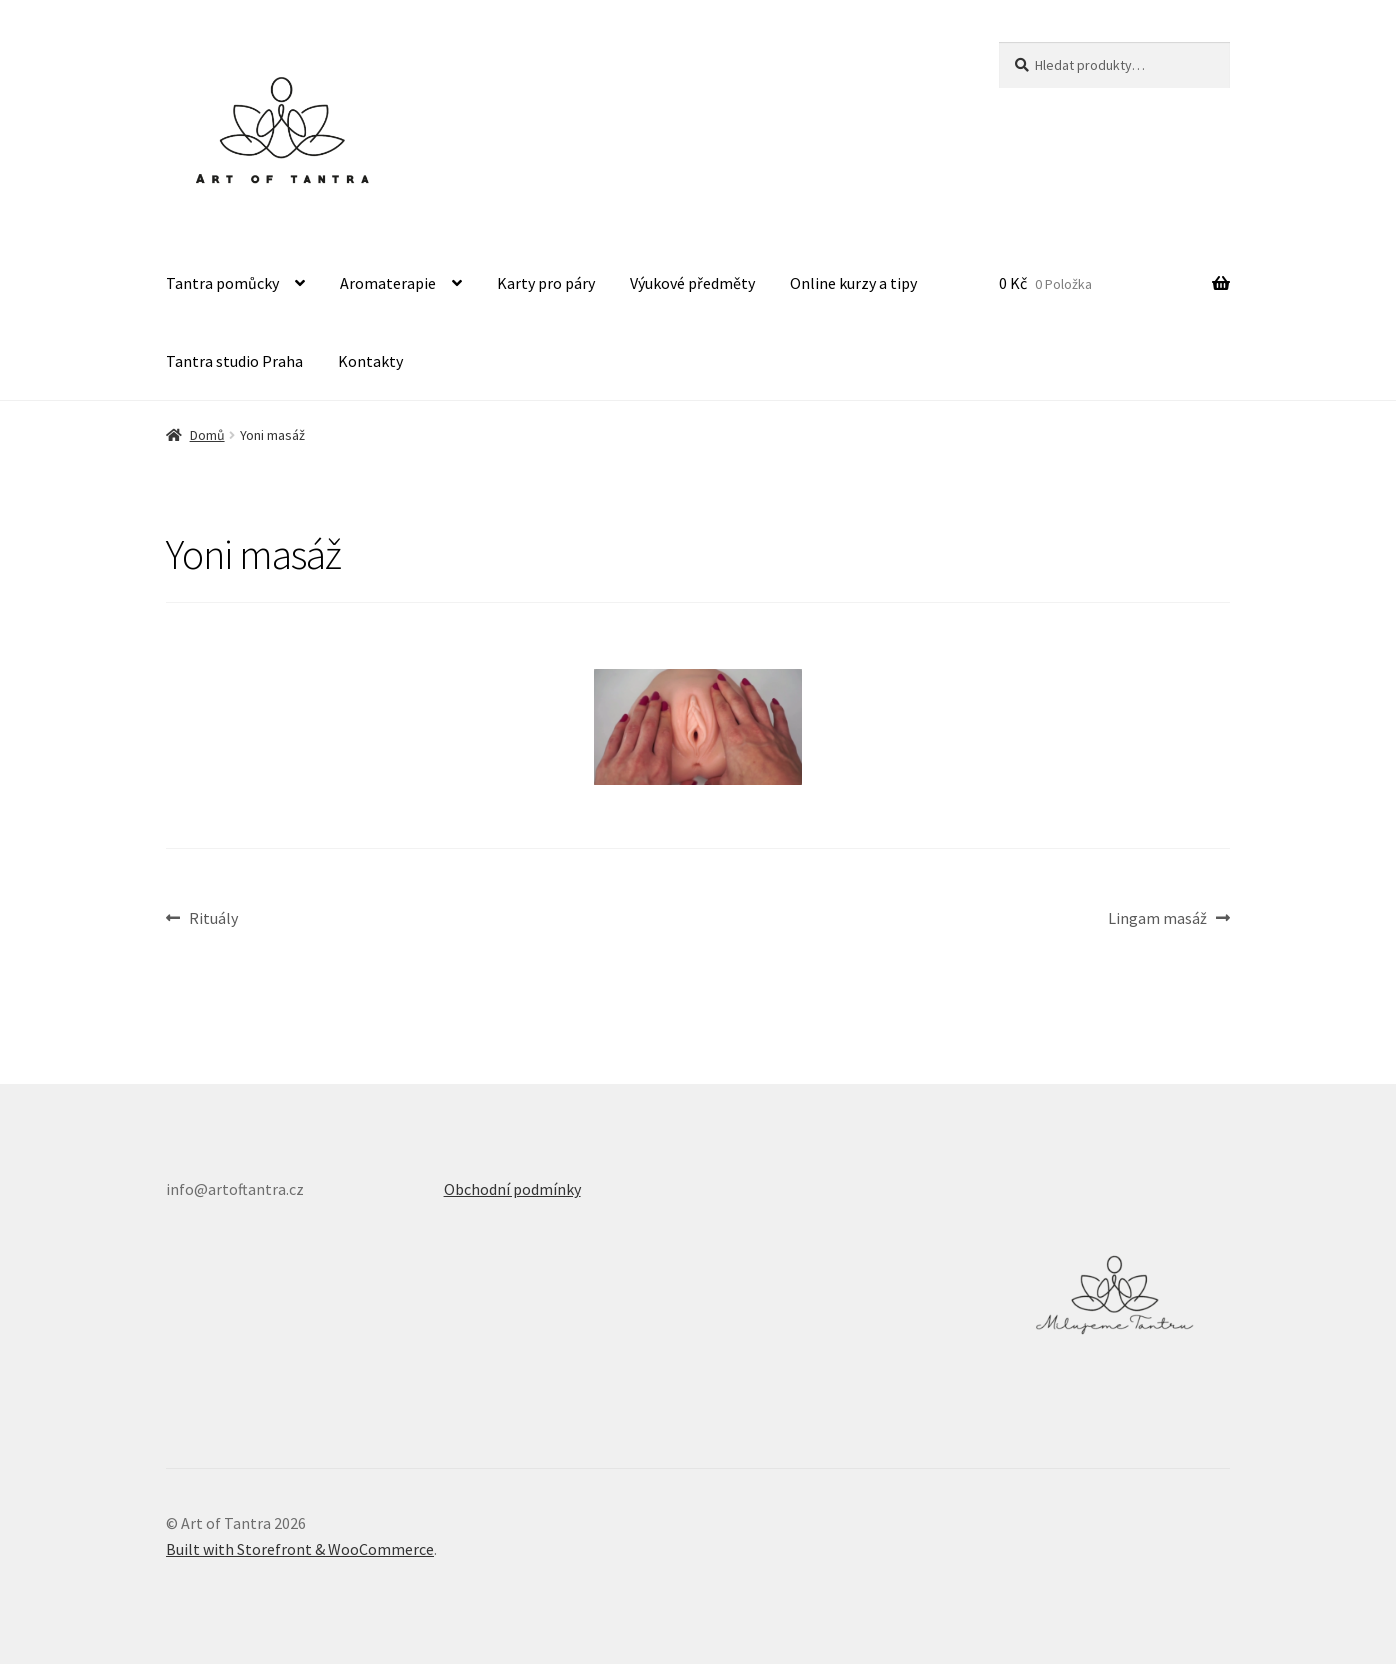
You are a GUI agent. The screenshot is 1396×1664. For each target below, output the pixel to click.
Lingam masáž (1157, 919)
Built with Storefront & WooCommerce (300, 1549)
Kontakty (370, 361)
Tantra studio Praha (234, 361)
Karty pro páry (546, 283)
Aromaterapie (388, 283)
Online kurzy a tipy (853, 283)
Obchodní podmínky (512, 1189)
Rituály (213, 919)
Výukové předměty (692, 283)
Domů (207, 435)
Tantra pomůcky (222, 283)
